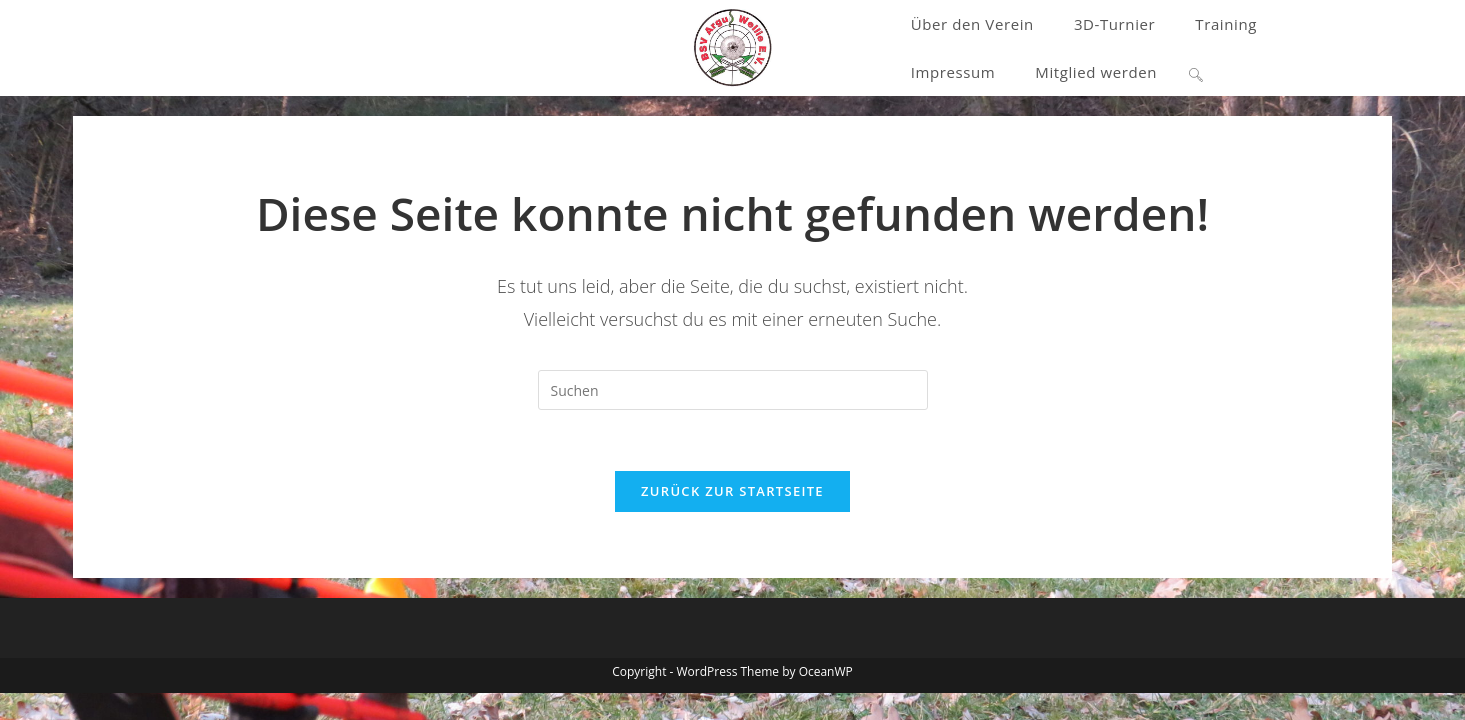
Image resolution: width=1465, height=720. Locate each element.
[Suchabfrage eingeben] (733, 390)
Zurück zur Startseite (732, 491)
